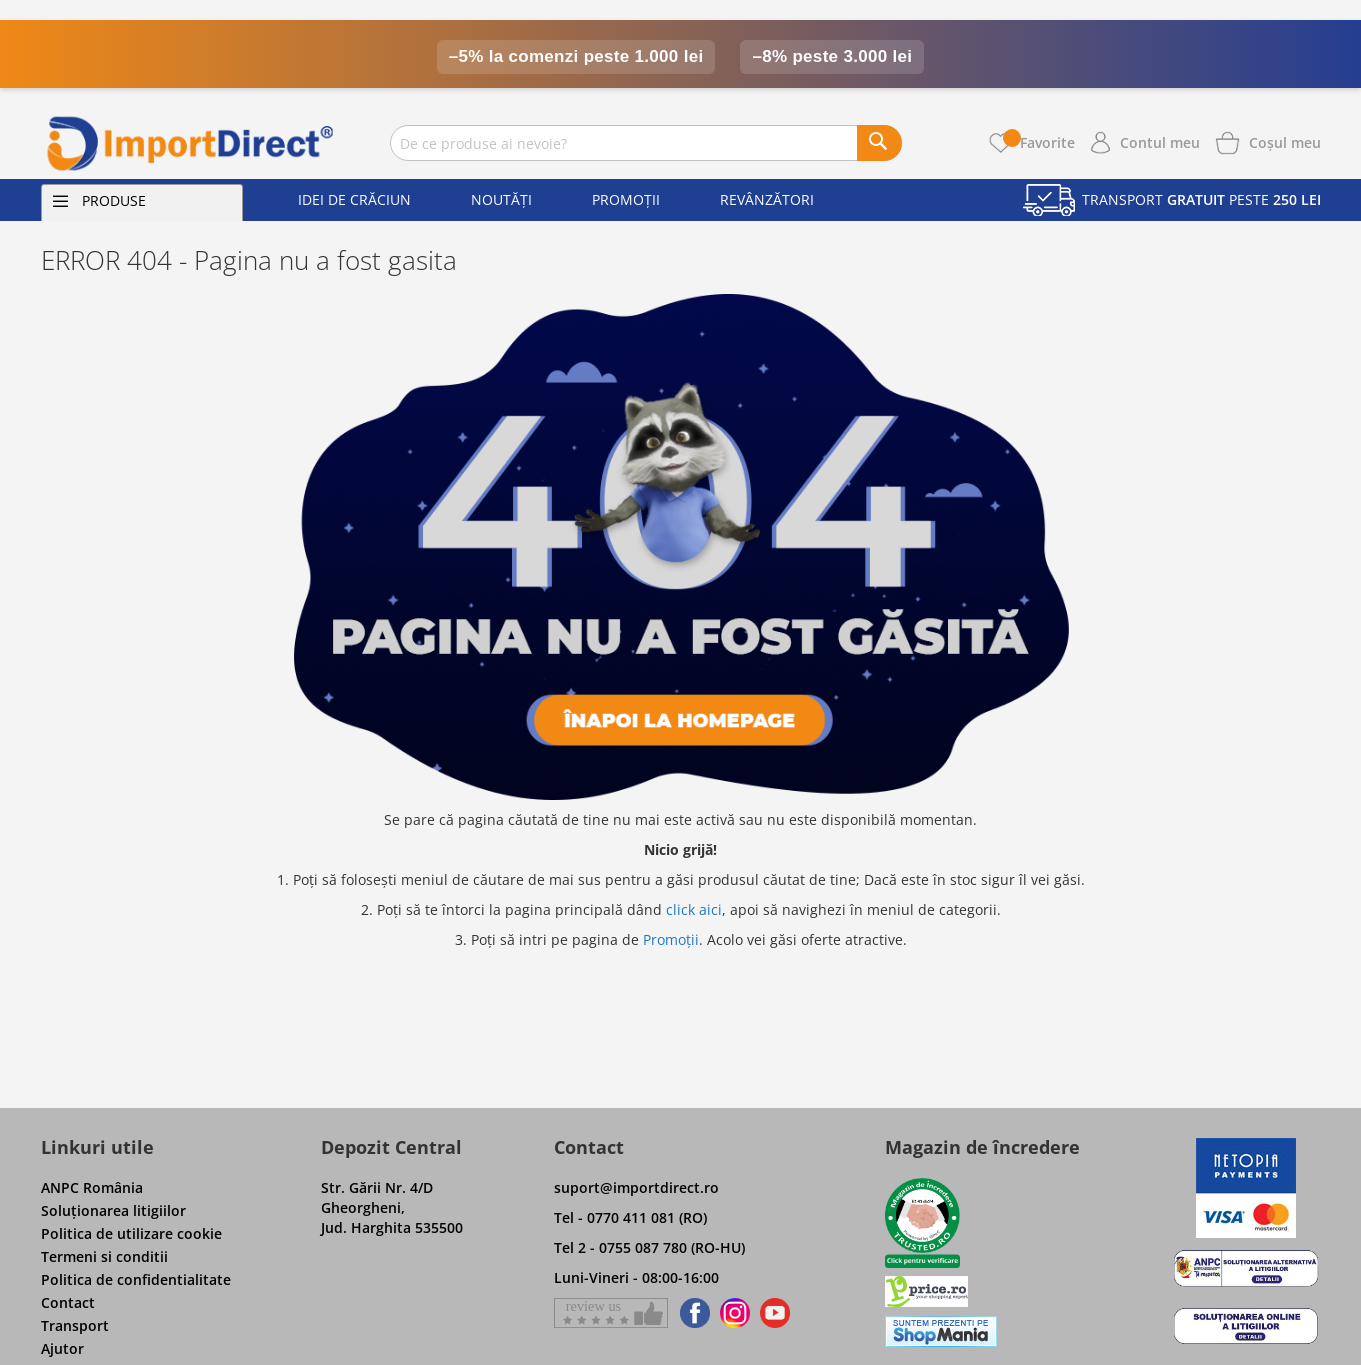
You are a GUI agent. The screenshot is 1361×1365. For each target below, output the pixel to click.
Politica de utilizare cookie (131, 1233)
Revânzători (767, 199)
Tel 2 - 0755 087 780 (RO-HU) (649, 1247)
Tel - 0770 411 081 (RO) (630, 1217)
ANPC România (92, 1187)
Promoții (626, 199)
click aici (694, 909)
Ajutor (62, 1348)
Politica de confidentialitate (136, 1279)
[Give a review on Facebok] (611, 1313)
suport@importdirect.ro (636, 1187)
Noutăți (501, 199)
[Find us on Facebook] (691, 1313)
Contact (68, 1302)
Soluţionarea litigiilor (113, 1210)
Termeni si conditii (104, 1256)
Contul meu (1160, 142)
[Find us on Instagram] (735, 1313)
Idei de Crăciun (354, 199)
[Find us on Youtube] (775, 1313)
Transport (75, 1325)
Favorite (1039, 142)
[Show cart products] (1285, 141)
